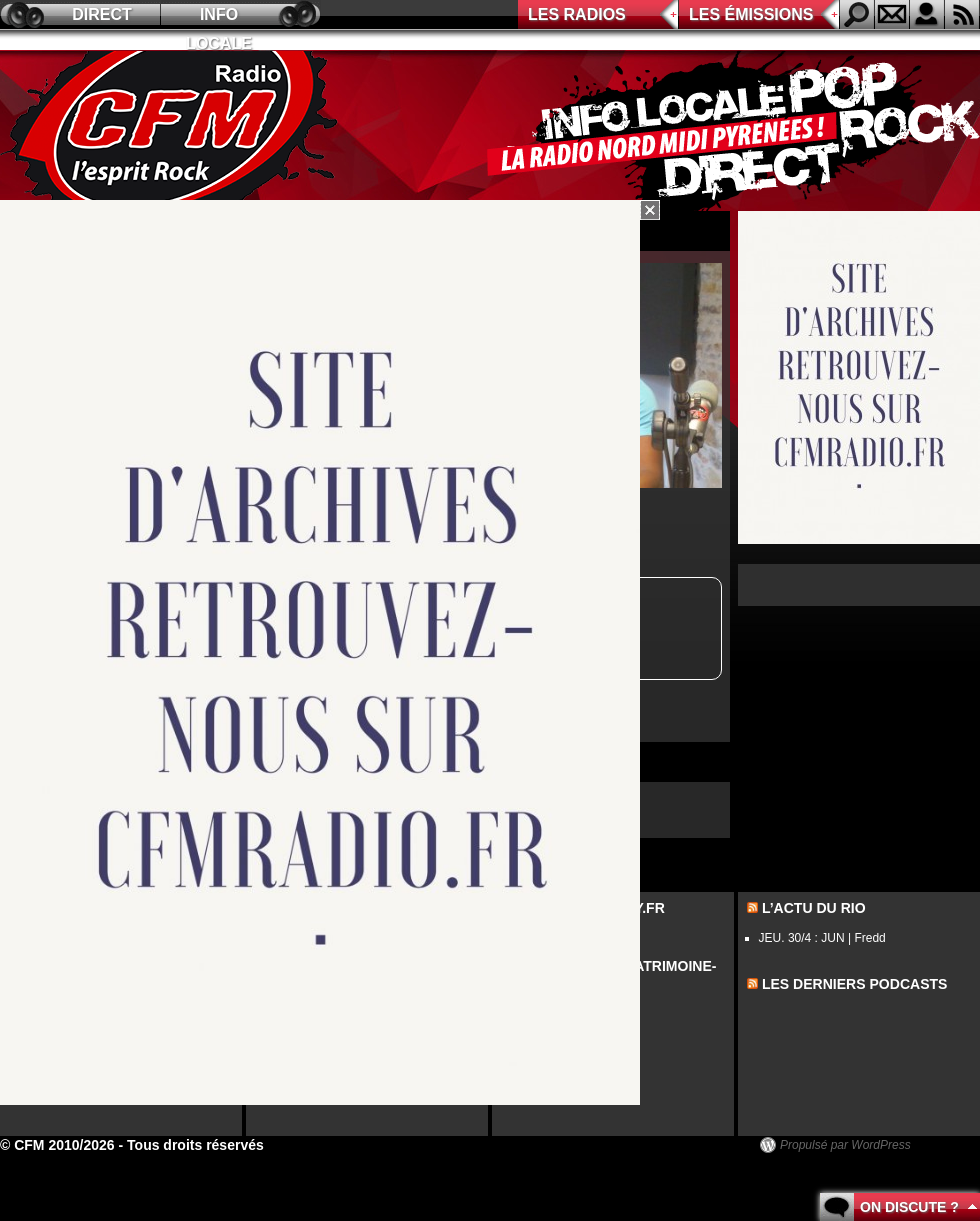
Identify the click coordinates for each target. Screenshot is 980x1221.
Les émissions (751, 14)
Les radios (577, 14)
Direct (102, 14)
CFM (173, 131)
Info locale (219, 17)
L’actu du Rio (814, 908)
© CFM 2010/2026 (57, 1145)
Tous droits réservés (195, 1145)
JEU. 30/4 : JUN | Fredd (822, 938)
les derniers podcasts (855, 984)
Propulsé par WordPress (845, 1145)
